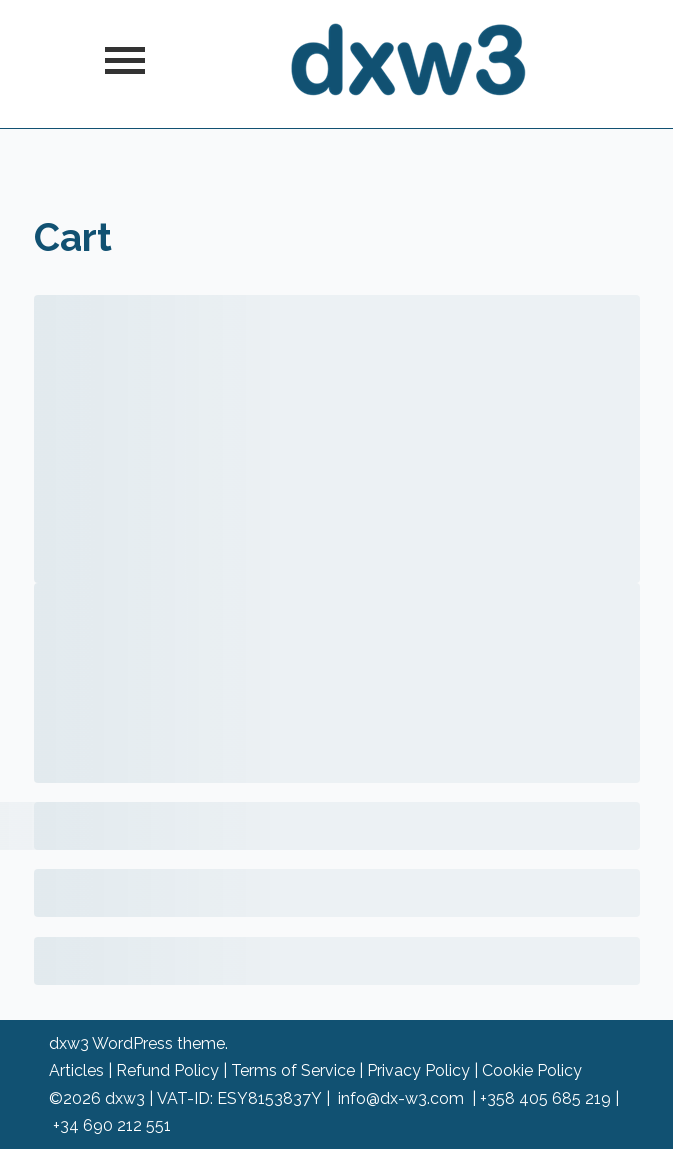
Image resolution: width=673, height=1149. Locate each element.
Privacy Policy (418, 1070)
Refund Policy (167, 1070)
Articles (76, 1070)
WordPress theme (158, 1043)
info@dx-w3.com (401, 1098)
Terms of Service (293, 1070)
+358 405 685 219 (545, 1098)
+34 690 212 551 (112, 1125)
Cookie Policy (532, 1070)
